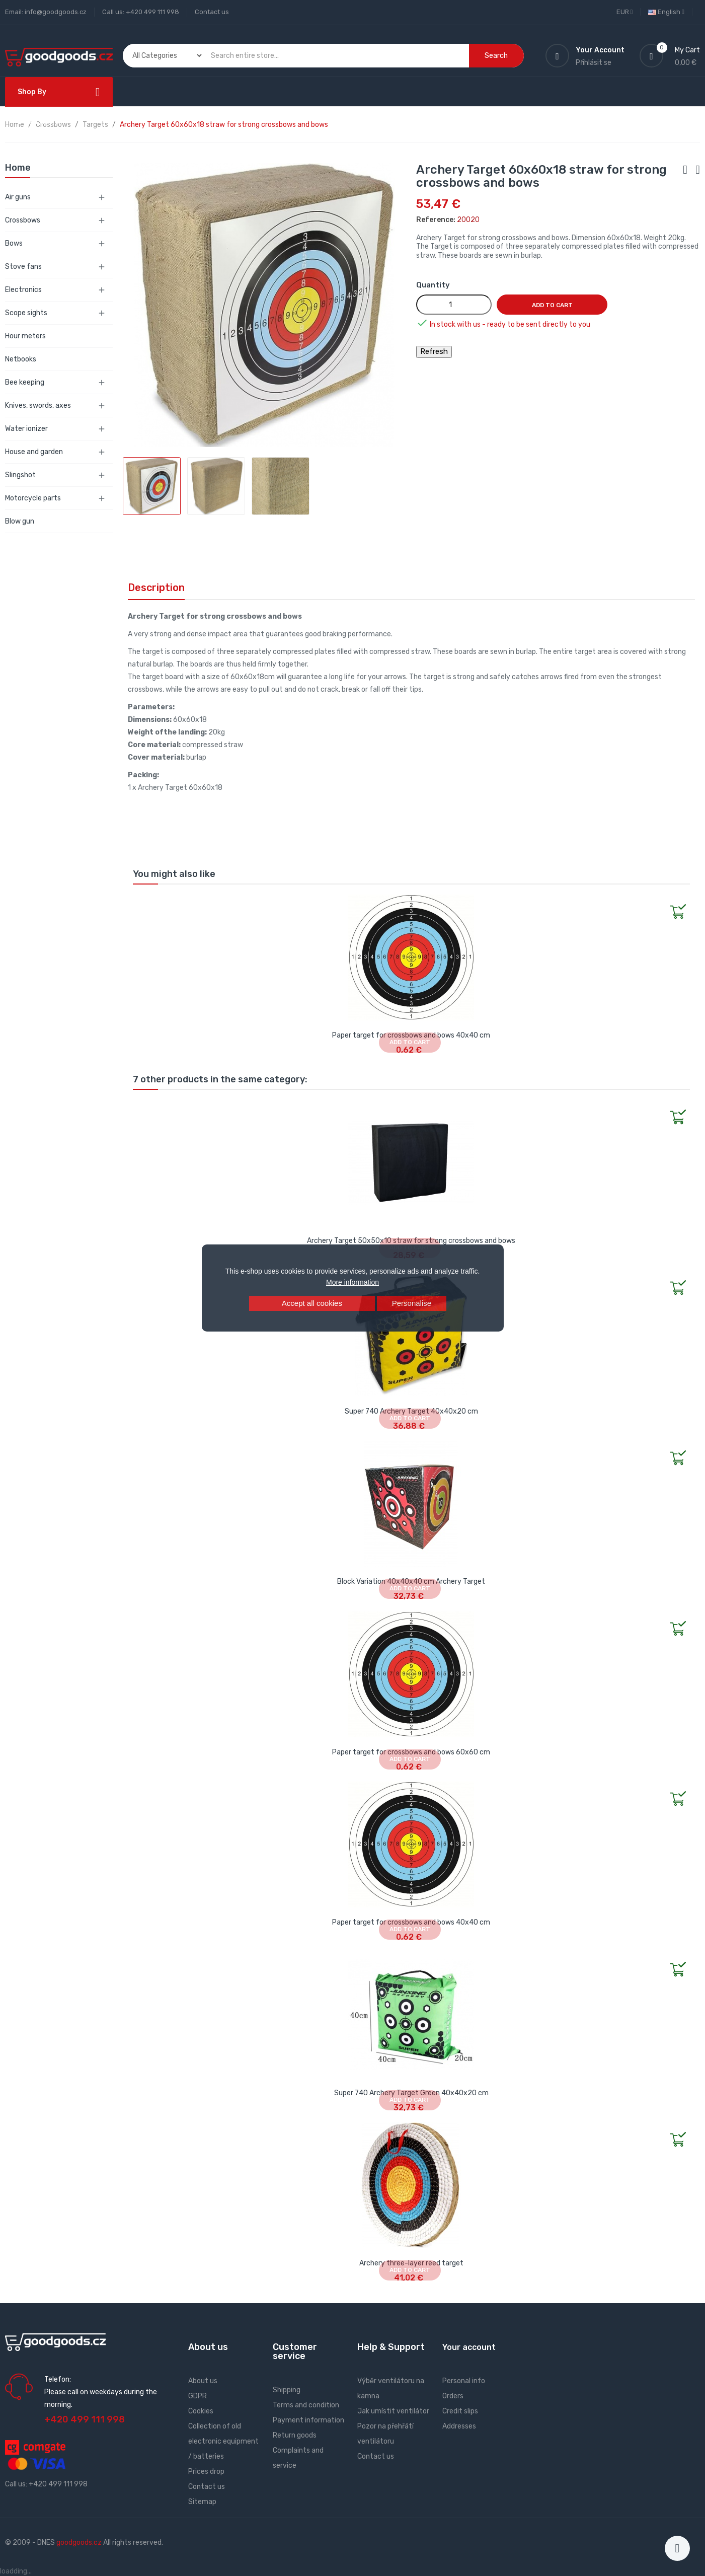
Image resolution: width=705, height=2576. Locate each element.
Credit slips (460, 2411)
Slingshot (20, 475)
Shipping (286, 2390)
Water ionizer (26, 428)
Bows (14, 243)
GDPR (197, 2396)
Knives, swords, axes (38, 405)
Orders (452, 2396)
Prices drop (206, 2471)
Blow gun (19, 521)
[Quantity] (454, 305)
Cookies (200, 2411)
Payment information (308, 2420)
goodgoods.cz (79, 2542)
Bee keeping (24, 382)
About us (202, 2381)
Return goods (295, 2435)
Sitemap (202, 2501)
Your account (469, 2347)
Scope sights (26, 313)
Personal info (463, 2381)
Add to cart (552, 305)
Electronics (23, 289)
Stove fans (23, 266)
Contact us (212, 12)
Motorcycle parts (33, 498)
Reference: (435, 219)
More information (352, 1282)
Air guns (18, 197)
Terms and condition (306, 2405)
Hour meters (25, 336)
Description (156, 587)
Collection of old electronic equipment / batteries (223, 2441)
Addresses (459, 2426)
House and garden (34, 452)
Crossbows (22, 220)
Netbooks (20, 359)
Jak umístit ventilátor (393, 2411)
